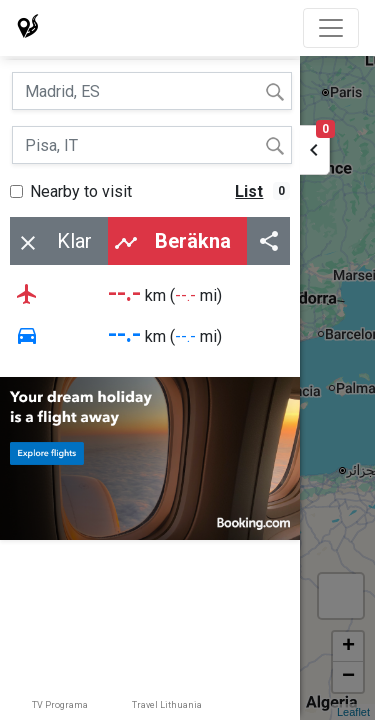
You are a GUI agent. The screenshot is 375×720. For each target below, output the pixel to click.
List (249, 191)
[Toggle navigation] (331, 28)
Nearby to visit (81, 191)
